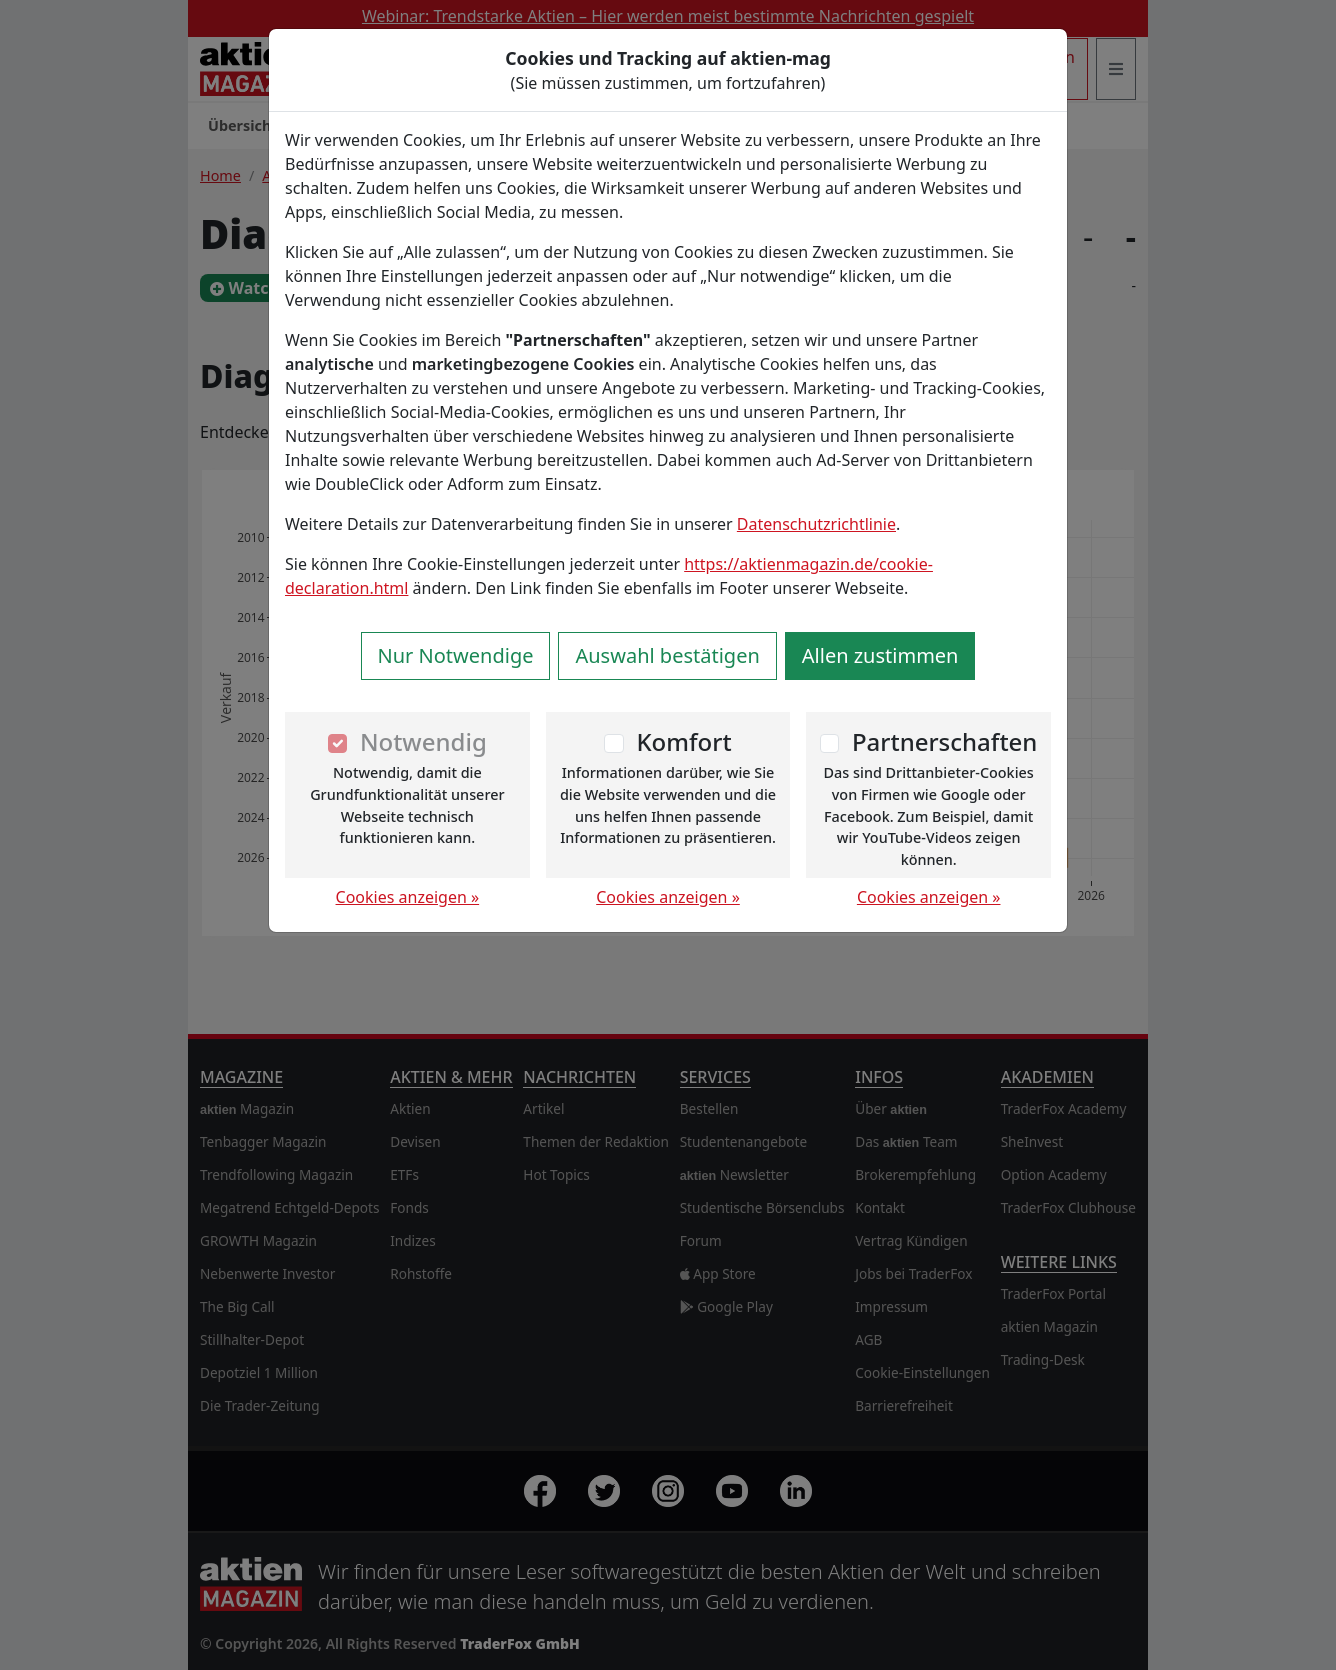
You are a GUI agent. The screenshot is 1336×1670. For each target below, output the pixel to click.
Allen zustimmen (880, 655)
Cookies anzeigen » (408, 897)
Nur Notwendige (456, 655)
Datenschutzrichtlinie (816, 524)
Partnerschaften (945, 741)
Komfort (683, 741)
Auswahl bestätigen (667, 655)
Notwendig (423, 741)
